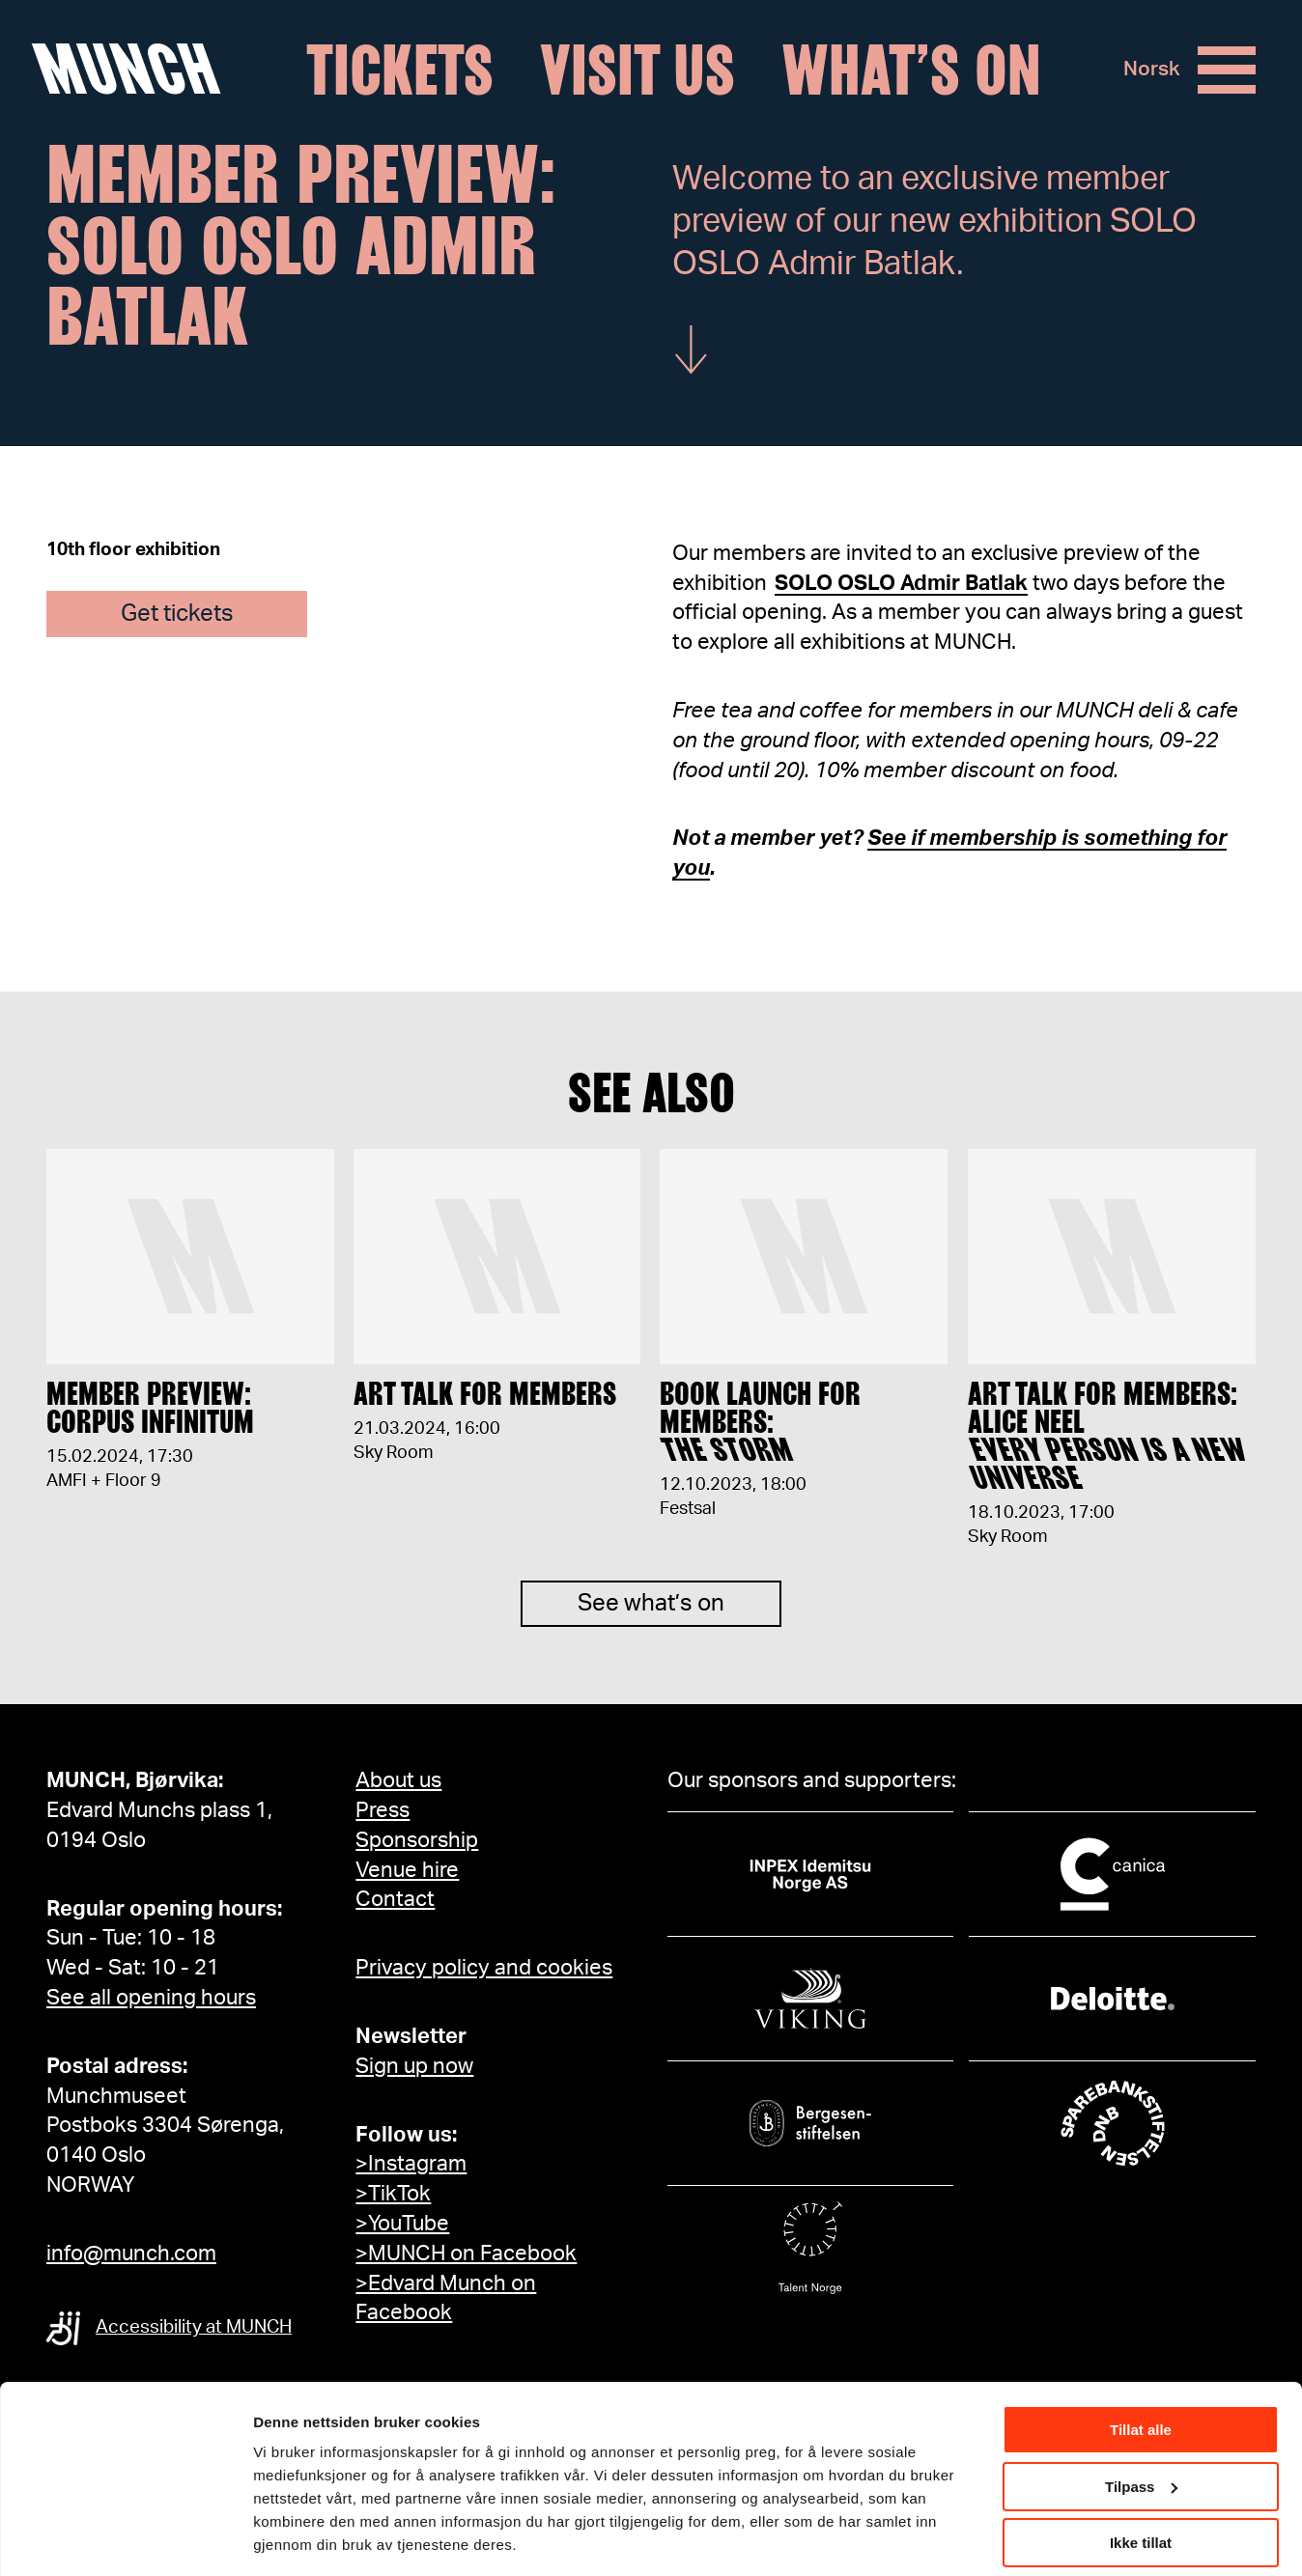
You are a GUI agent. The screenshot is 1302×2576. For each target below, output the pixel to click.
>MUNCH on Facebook (466, 2253)
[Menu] (1227, 70)
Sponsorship (416, 1840)
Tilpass (1141, 2426)
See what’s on (651, 1622)
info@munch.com (131, 2253)
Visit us (637, 70)
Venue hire (407, 1870)
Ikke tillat (1141, 2483)
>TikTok (393, 2193)
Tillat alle (1141, 2370)
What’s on (911, 70)
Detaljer (280, 2537)
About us (398, 1780)
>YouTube (402, 2223)
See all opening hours (151, 1997)
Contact (395, 1899)
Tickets (400, 70)
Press (382, 1810)
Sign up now (414, 2066)
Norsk (1151, 70)
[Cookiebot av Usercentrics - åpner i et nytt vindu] (125, 2538)
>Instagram (411, 2163)
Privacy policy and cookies (483, 1967)
